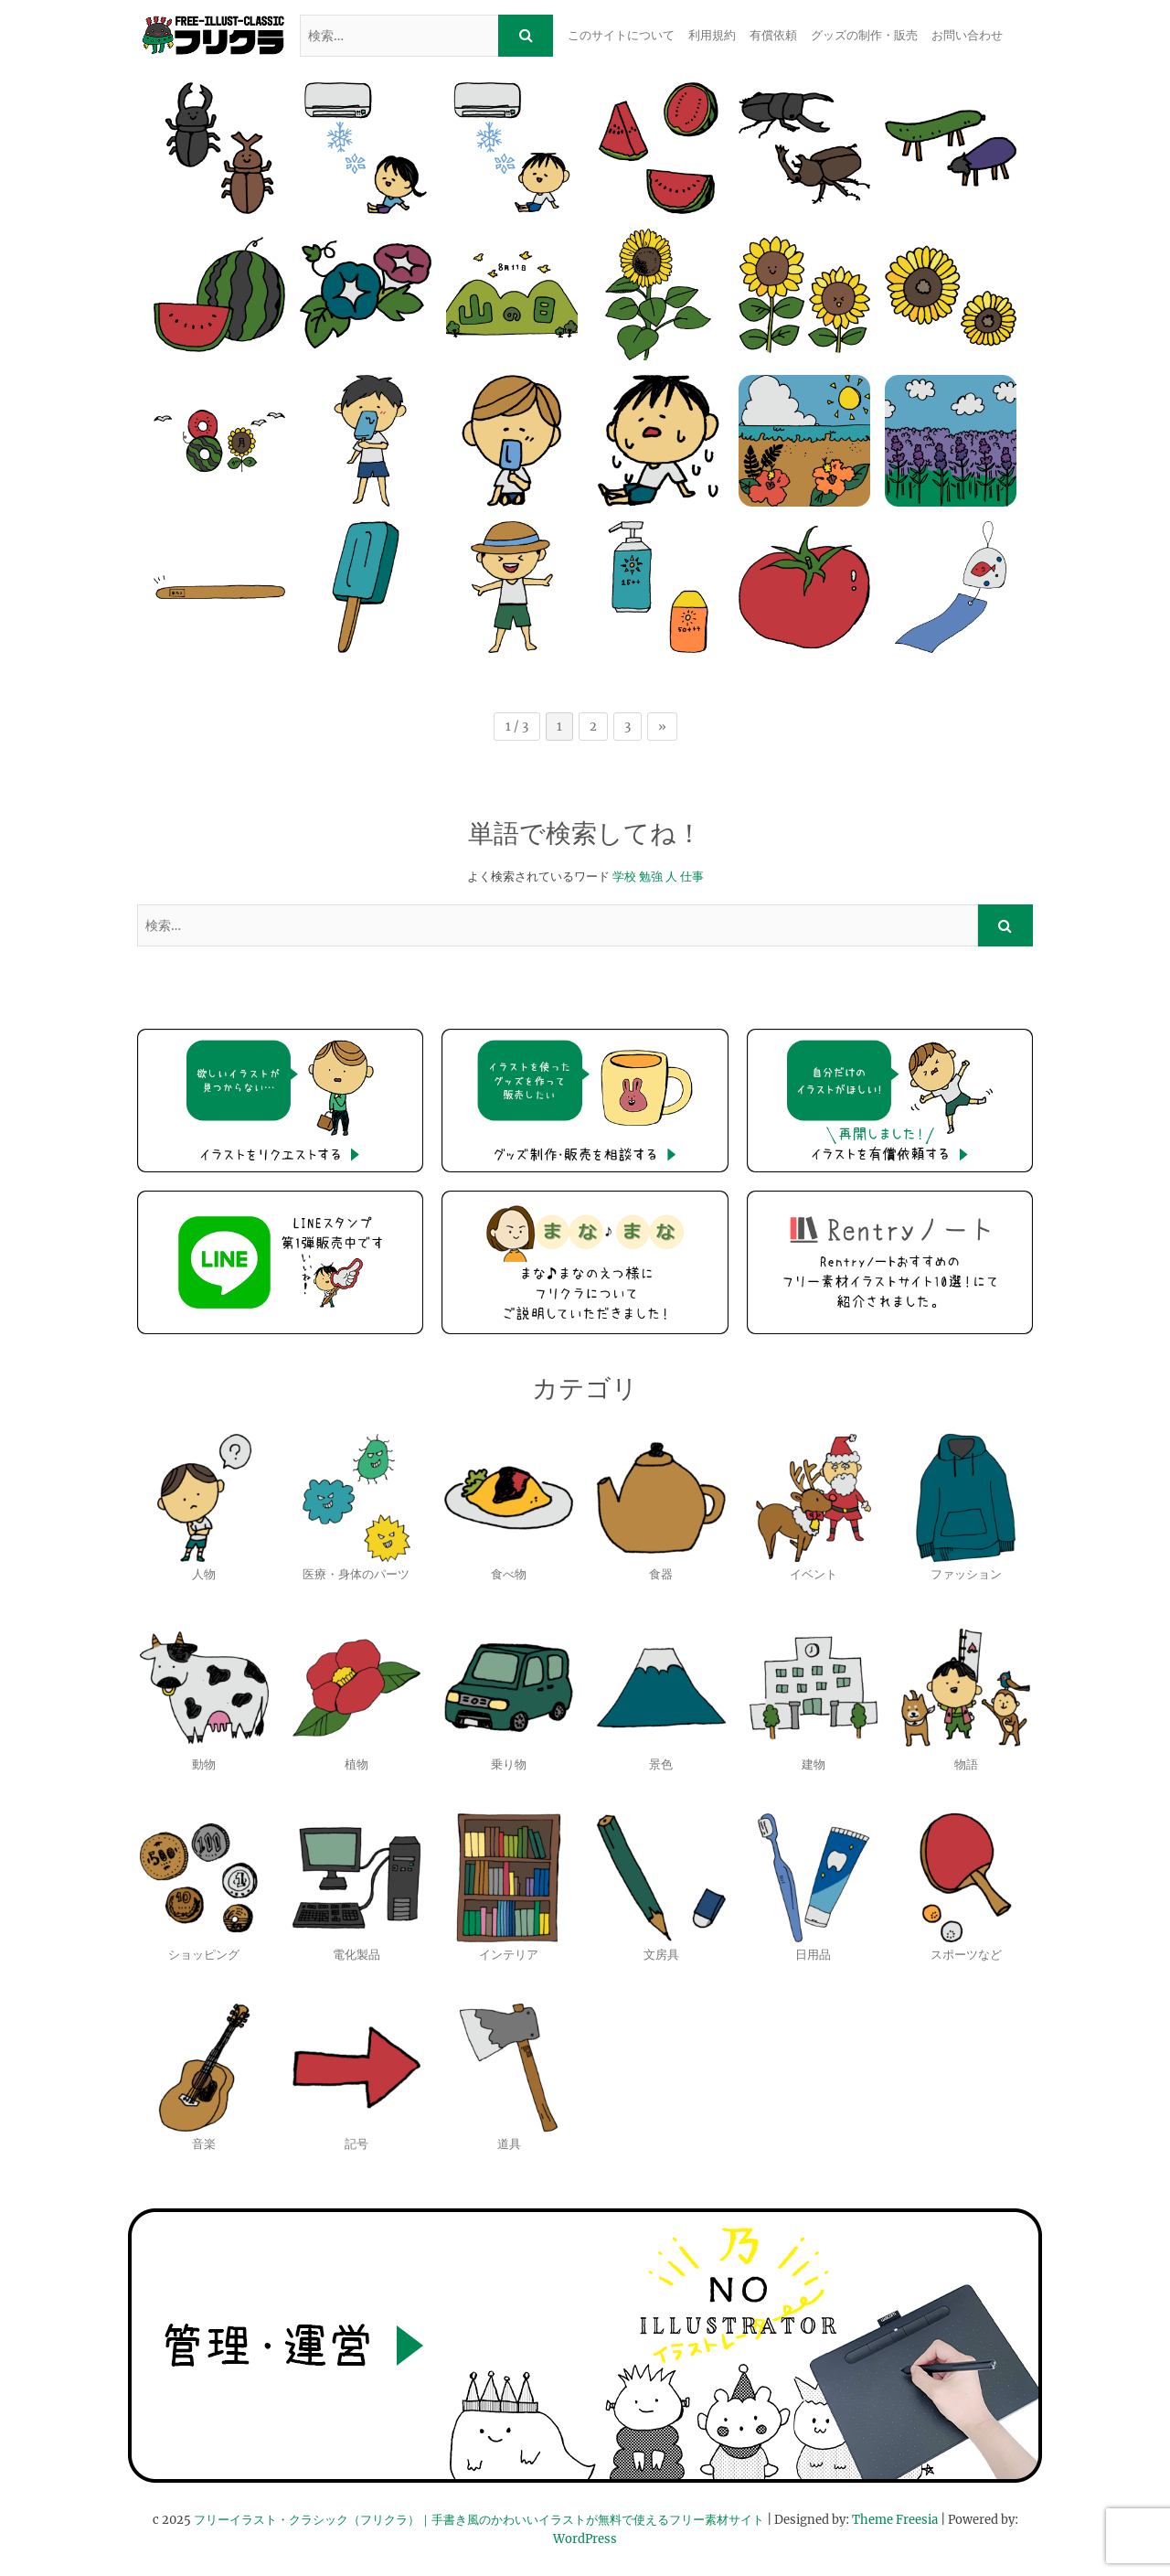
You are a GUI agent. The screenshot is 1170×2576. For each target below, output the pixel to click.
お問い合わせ (967, 35)
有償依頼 (773, 35)
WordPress (585, 2539)
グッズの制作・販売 (864, 35)
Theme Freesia (895, 2520)
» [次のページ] (662, 726)
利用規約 (712, 35)
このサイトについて (621, 35)
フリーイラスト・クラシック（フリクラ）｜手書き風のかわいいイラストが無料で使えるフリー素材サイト (479, 2520)
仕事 (692, 876)
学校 (624, 876)
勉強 (651, 876)
